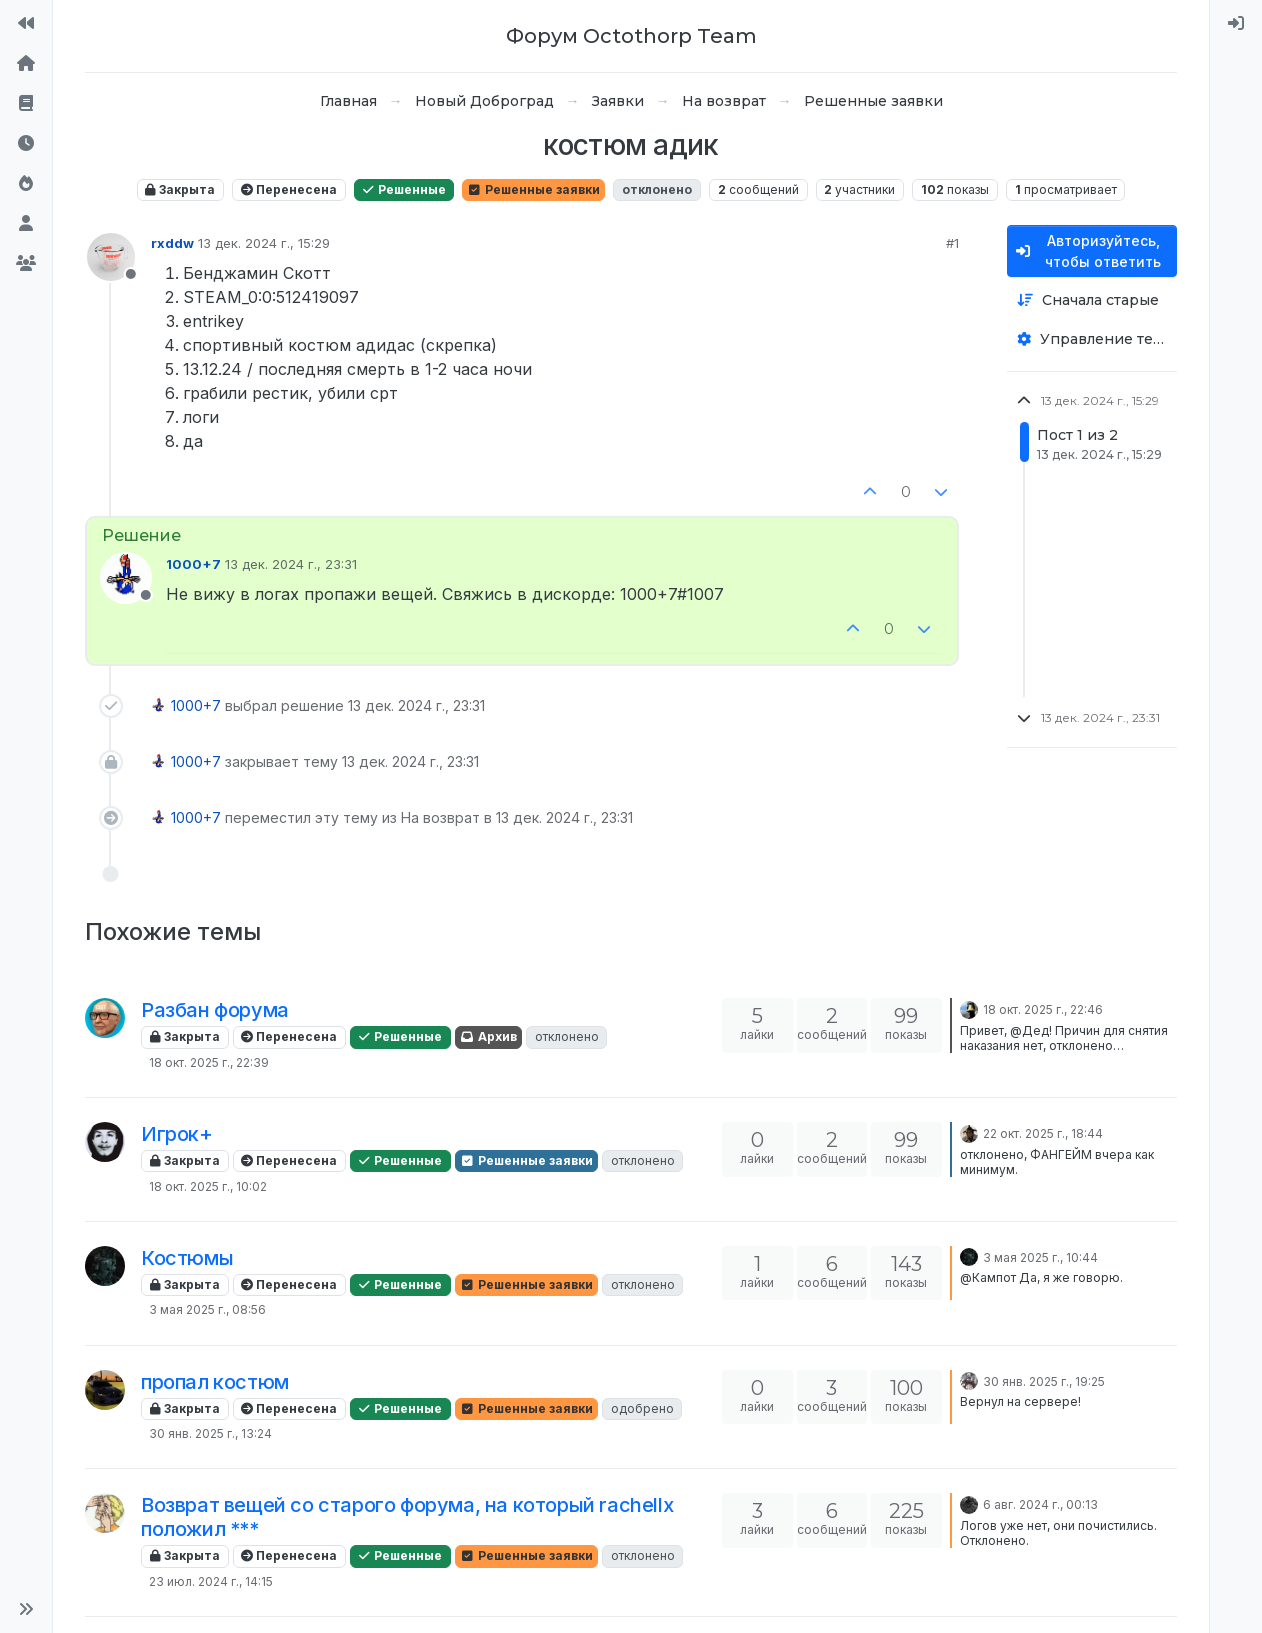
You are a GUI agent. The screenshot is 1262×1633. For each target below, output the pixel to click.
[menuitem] (1236, 24)
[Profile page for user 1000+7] (126, 578)
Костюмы (187, 1258)
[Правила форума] (26, 104)
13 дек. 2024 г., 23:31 (291, 564)
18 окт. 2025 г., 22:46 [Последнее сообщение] (1043, 1009)
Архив (488, 1036)
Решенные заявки (533, 189)
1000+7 (193, 564)
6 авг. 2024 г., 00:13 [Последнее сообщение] (1040, 1504)
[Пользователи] (26, 224)
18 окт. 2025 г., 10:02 (208, 1186)
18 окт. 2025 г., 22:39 (209, 1062)
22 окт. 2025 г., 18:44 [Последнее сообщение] (1043, 1133)
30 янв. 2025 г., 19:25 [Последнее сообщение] (1044, 1381)
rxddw (172, 243)
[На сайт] (26, 24)
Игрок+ (177, 1134)
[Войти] (1236, 24)
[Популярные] (26, 184)
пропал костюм (215, 1382)
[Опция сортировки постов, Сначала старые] (1092, 300)
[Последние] (26, 144)
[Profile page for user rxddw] (111, 257)
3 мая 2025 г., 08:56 (207, 1309)
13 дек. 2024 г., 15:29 (264, 243)
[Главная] (26, 64)
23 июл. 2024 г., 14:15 (211, 1581)
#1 (952, 243)
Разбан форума (215, 1010)
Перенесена (289, 189)
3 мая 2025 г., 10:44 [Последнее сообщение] (1040, 1257)
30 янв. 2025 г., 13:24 (210, 1433)
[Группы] (26, 264)
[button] (26, 1609)
